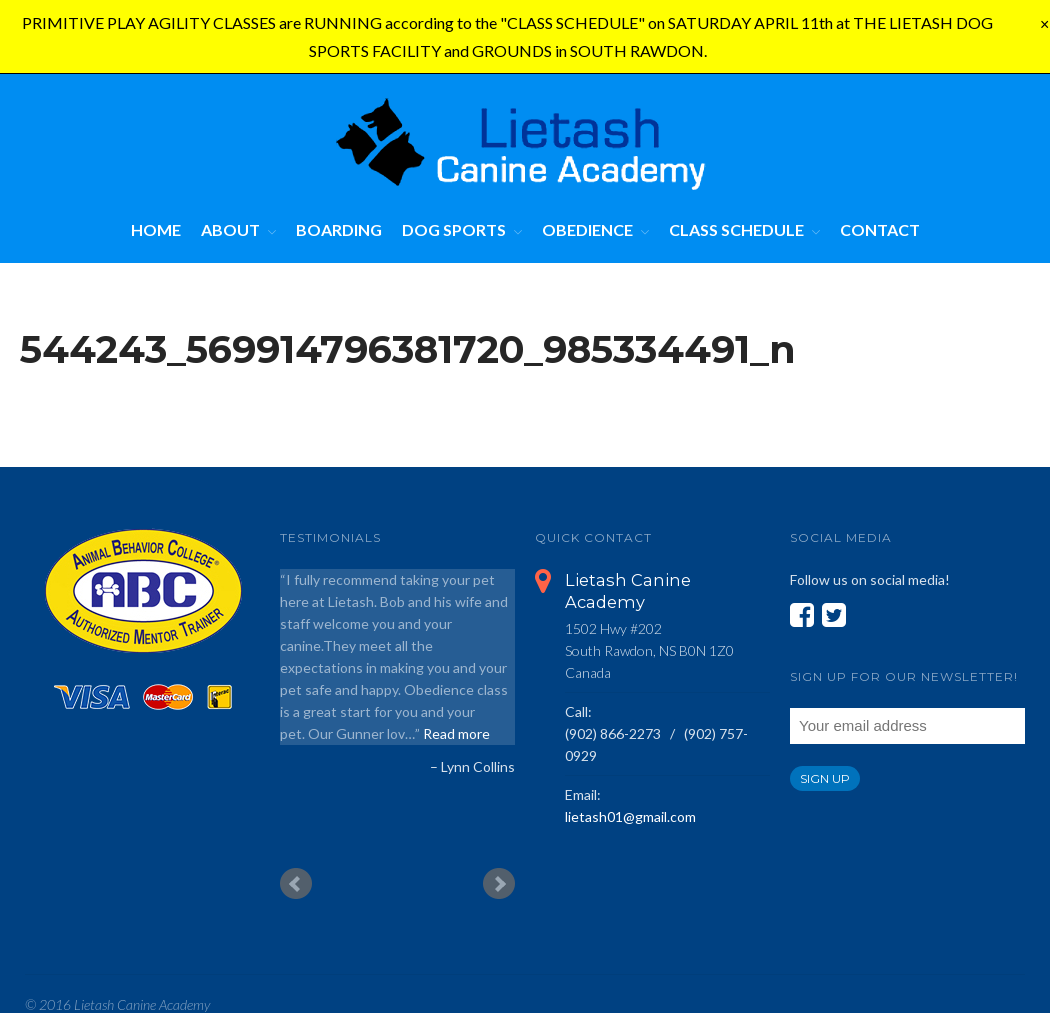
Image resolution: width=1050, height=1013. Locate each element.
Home (156, 229)
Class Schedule (736, 229)
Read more (456, 733)
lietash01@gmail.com (630, 816)
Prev (296, 884)
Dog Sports (454, 229)
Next (499, 884)
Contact (880, 229)
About (230, 229)
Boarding (339, 229)
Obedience (587, 229)
